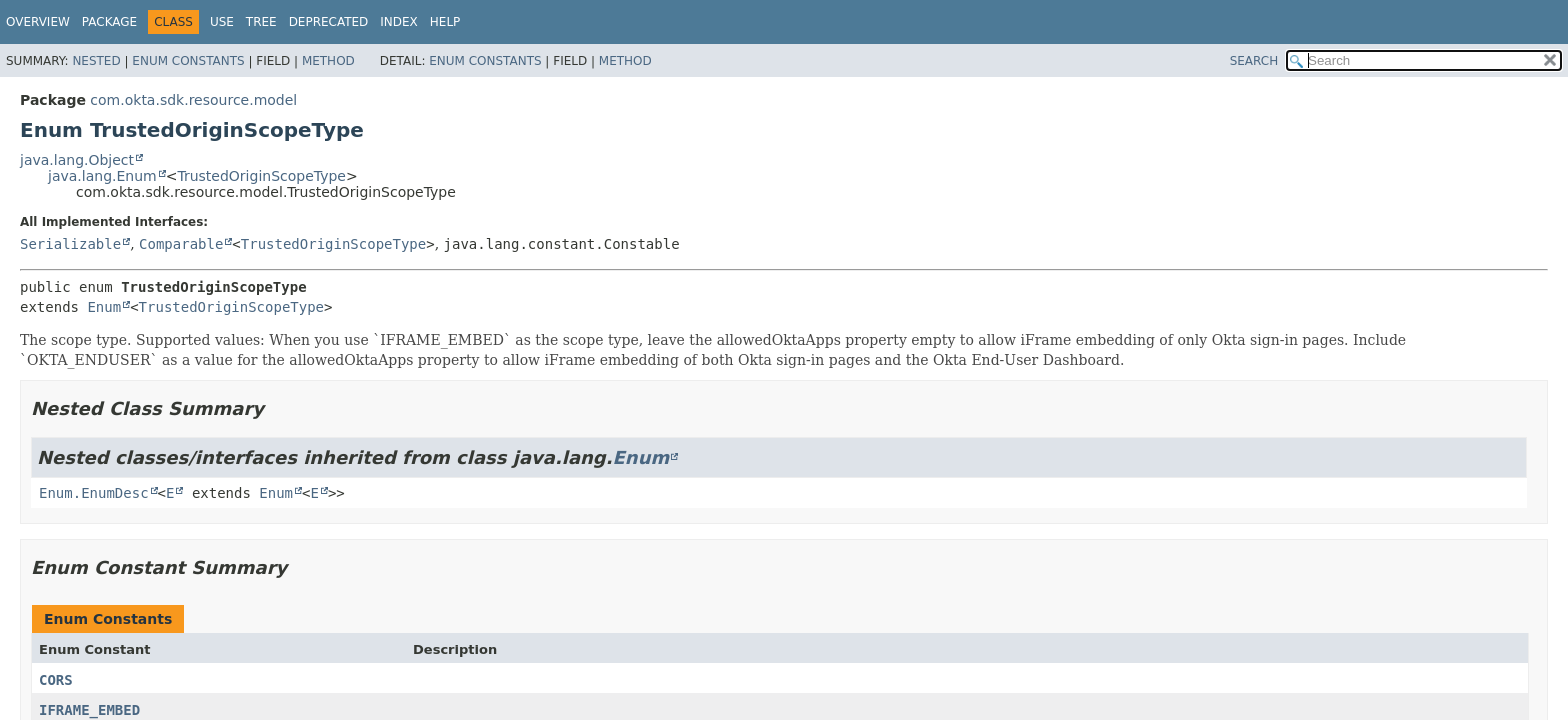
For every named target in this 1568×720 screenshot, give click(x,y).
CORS (56, 680)
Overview (38, 22)
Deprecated (329, 22)
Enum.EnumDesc (94, 493)
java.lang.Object (77, 160)
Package (109, 22)
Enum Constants (188, 61)
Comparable (181, 244)
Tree (261, 22)
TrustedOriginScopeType (261, 176)
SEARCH (1254, 61)
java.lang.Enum (102, 176)
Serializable (70, 244)
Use (222, 22)
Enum (104, 307)
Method (328, 61)
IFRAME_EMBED (89, 710)
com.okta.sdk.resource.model (193, 100)
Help (445, 22)
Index (399, 22)
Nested (96, 61)
